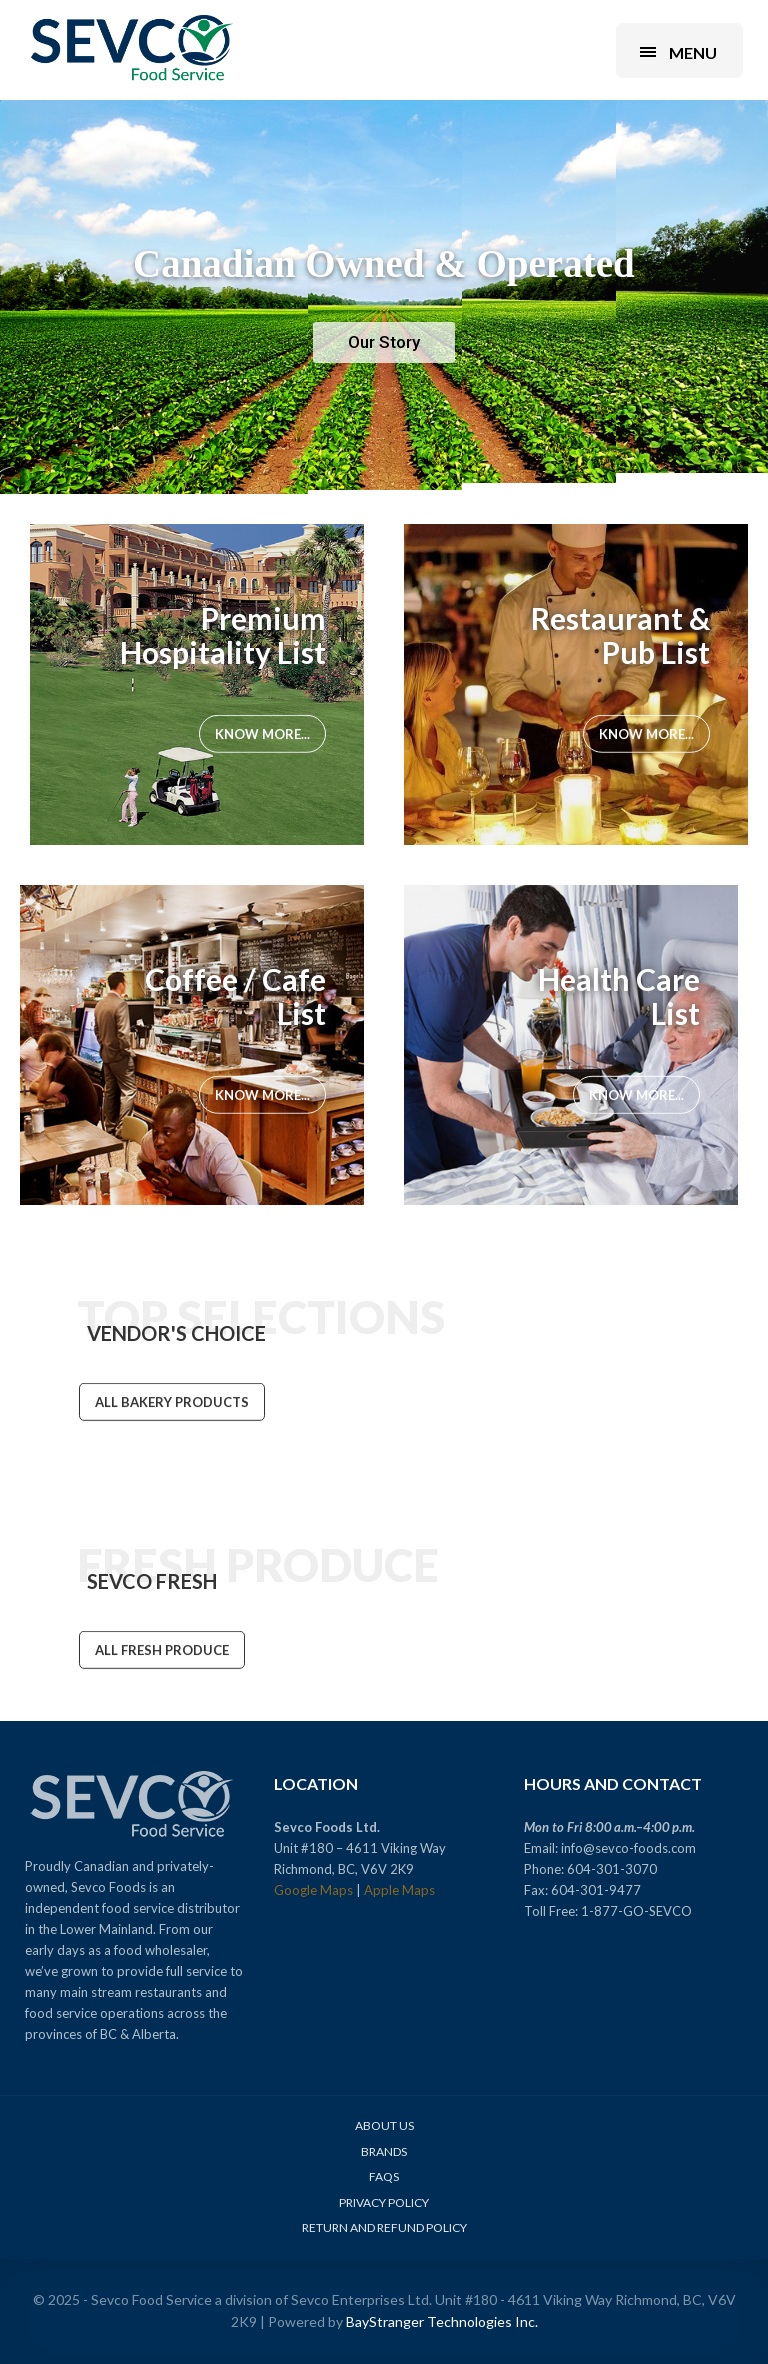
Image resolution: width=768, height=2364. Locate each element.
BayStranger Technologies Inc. (442, 2321)
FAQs (384, 2176)
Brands (384, 2151)
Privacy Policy (384, 2202)
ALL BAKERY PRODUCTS (172, 1405)
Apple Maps (399, 1890)
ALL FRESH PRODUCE (162, 1652)
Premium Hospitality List (223, 635)
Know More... (262, 736)
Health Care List (619, 996)
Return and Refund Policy (384, 2227)
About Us (384, 2125)
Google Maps (313, 1890)
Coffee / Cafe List (235, 996)
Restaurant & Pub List (620, 635)
